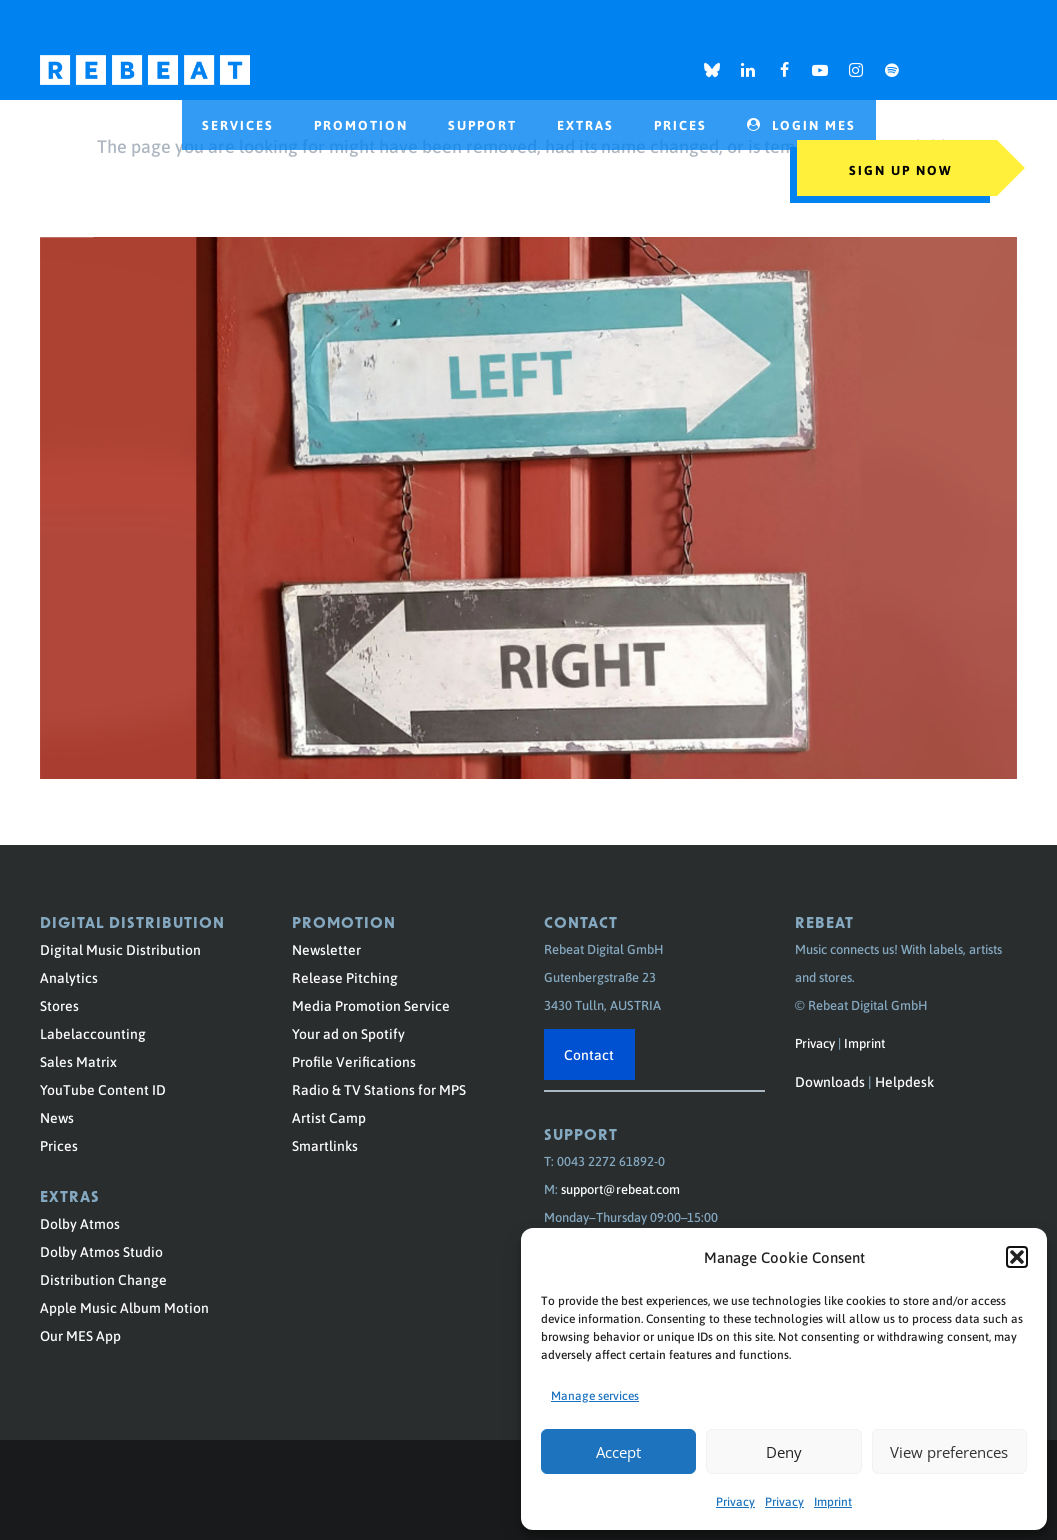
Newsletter (326, 949)
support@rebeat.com (620, 1188)
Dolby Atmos (80, 1223)
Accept (618, 1452)
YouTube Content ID (103, 1089)
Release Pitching (345, 977)
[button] (1017, 1257)
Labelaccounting (93, 1033)
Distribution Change (103, 1279)
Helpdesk (904, 1081)
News (57, 1117)
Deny (784, 1452)
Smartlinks (325, 1145)
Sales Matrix (78, 1061)
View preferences (949, 1452)
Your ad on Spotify (348, 1033)
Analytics (69, 977)
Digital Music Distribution (120, 949)
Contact (589, 1054)
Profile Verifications (354, 1061)
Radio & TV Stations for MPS (379, 1089)
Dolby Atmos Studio (101, 1251)
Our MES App (80, 1335)
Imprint (833, 1501)
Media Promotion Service (371, 1005)
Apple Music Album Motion (124, 1307)
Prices (59, 1145)
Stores (59, 1005)
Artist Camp (329, 1117)
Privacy (735, 1501)
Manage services (595, 1395)
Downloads (830, 1081)
